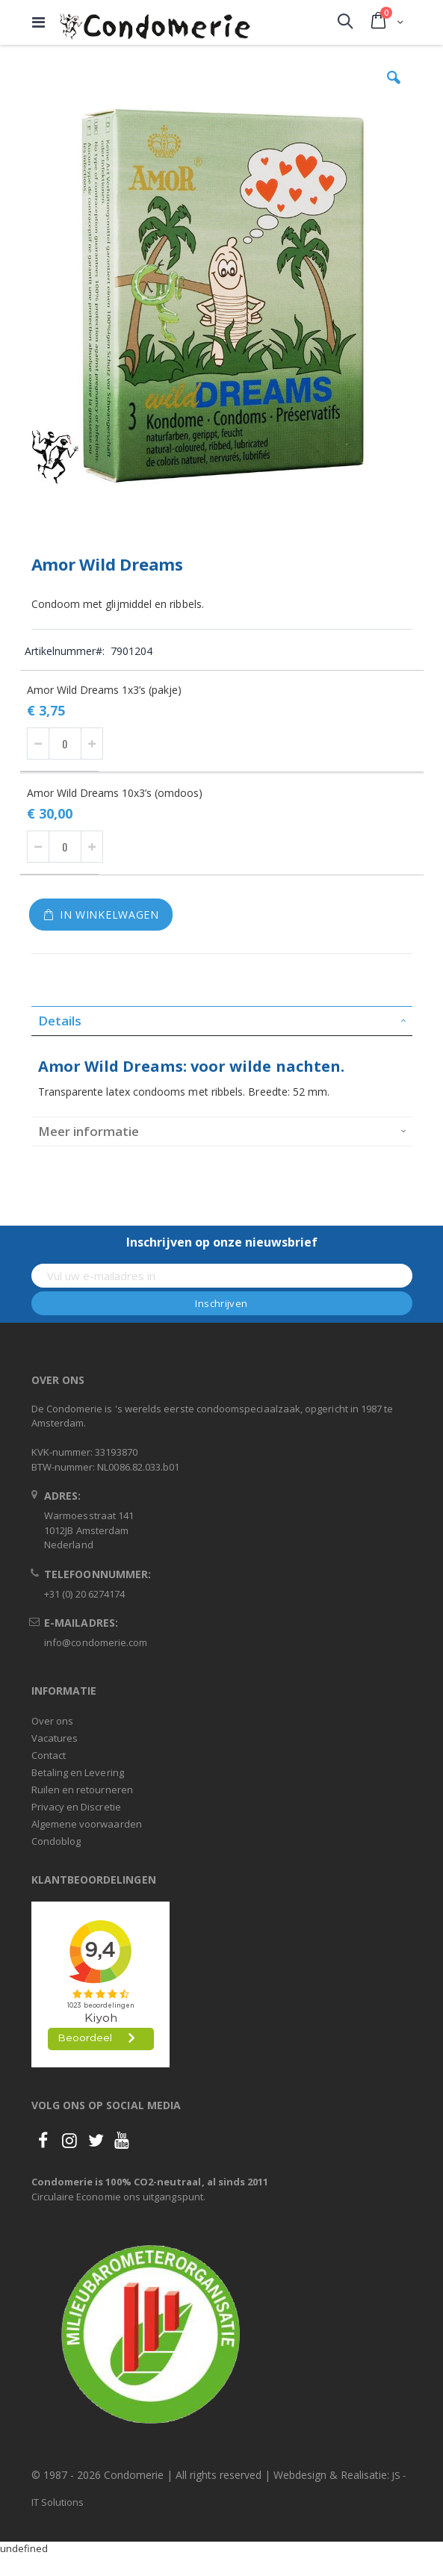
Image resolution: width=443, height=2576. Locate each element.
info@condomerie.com (95, 1642)
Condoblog (56, 1841)
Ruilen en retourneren (82, 1789)
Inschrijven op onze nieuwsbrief (221, 1242)
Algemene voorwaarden (86, 1824)
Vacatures (54, 1738)
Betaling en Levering (77, 1772)
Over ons (52, 1721)
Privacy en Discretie (76, 1806)
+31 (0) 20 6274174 (84, 1594)
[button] (393, 89)
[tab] (221, 1021)
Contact (48, 1755)
